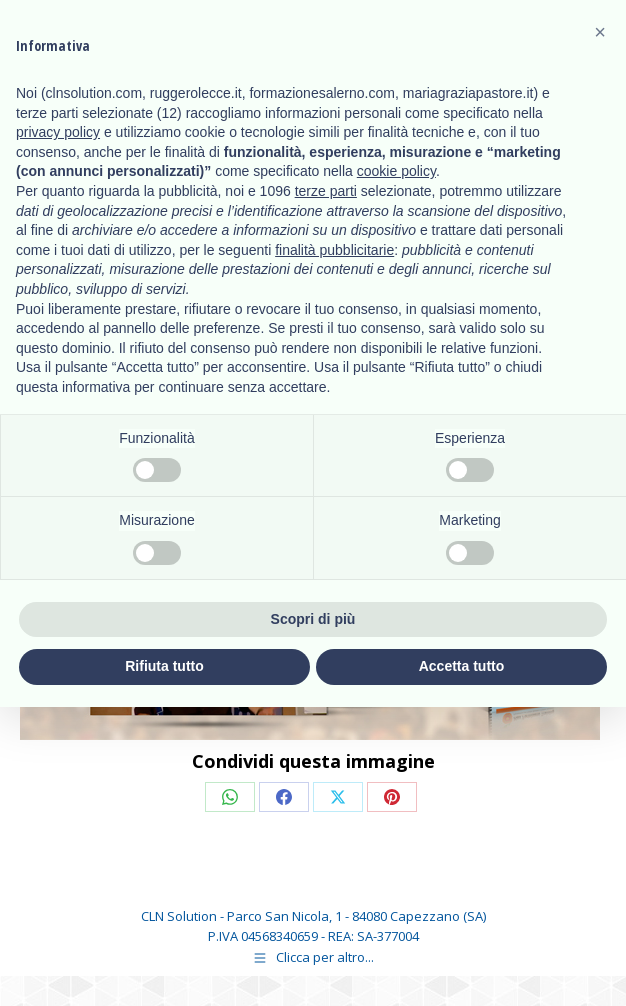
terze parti (326, 191)
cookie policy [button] (396, 171)
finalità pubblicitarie (334, 250)
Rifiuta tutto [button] (164, 666)
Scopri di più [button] (313, 619)
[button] (600, 32)
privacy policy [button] (58, 132)
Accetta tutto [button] (462, 666)
